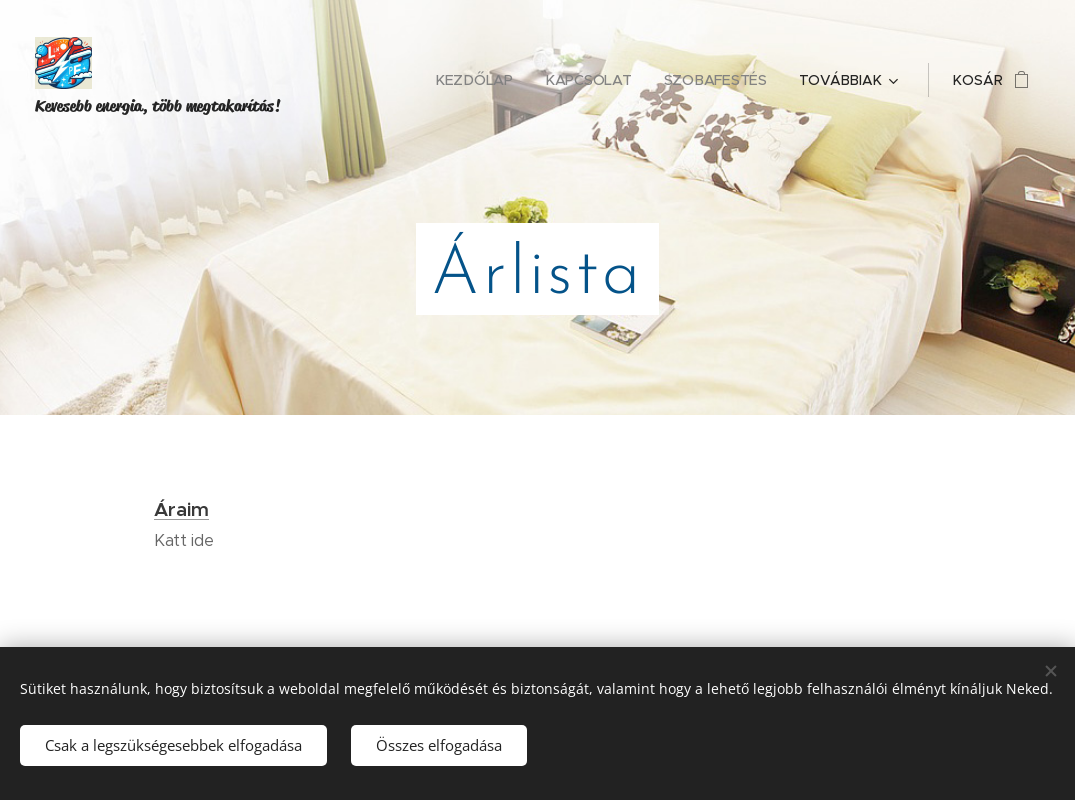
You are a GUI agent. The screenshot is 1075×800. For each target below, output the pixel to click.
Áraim (181, 509)
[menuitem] (479, 80)
